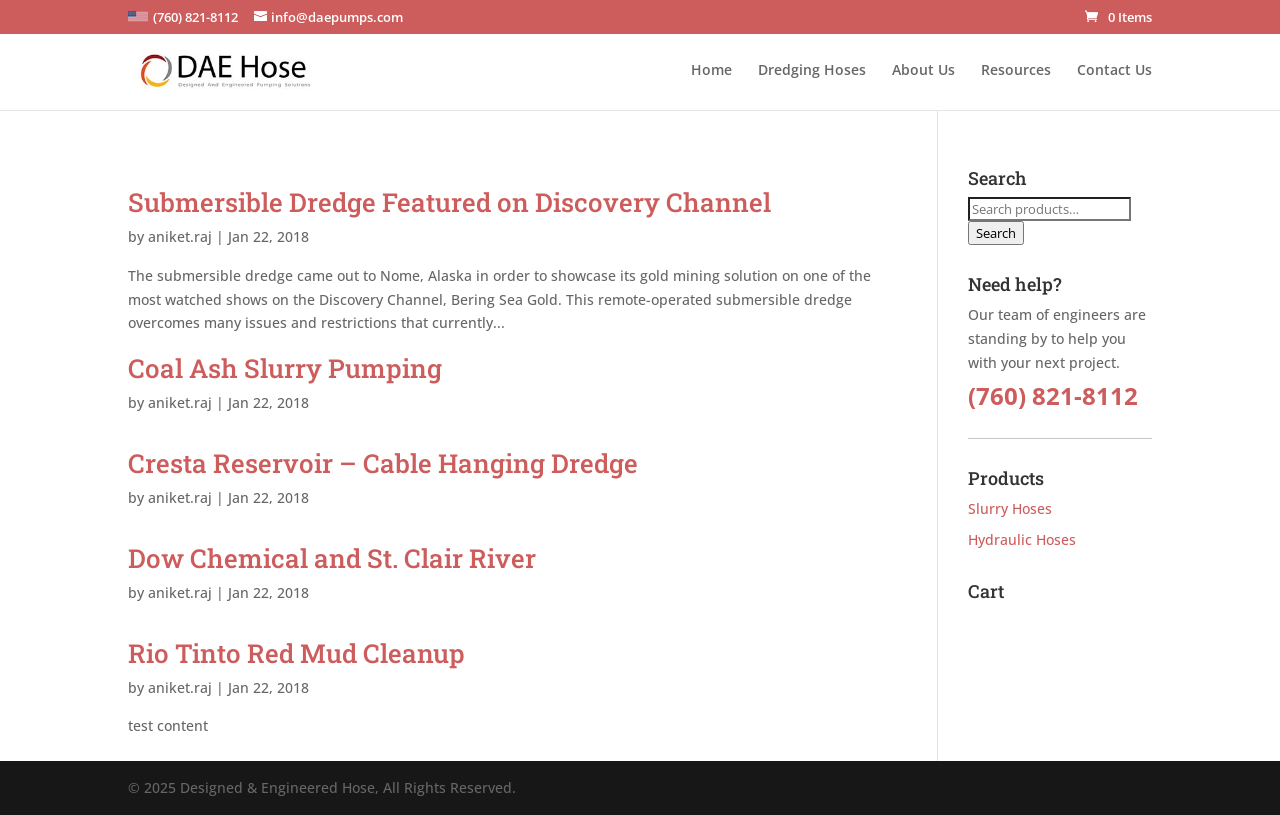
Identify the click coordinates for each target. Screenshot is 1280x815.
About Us (923, 71)
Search (996, 233)
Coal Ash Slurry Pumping (285, 368)
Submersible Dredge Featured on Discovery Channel (449, 202)
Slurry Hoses (1010, 508)
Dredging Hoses (812, 71)
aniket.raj (180, 236)
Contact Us (1114, 71)
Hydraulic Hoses (1022, 539)
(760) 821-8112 (1053, 395)
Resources (1016, 71)
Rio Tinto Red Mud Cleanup (296, 653)
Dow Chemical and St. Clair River (332, 558)
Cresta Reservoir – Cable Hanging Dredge (383, 463)
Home (711, 71)
